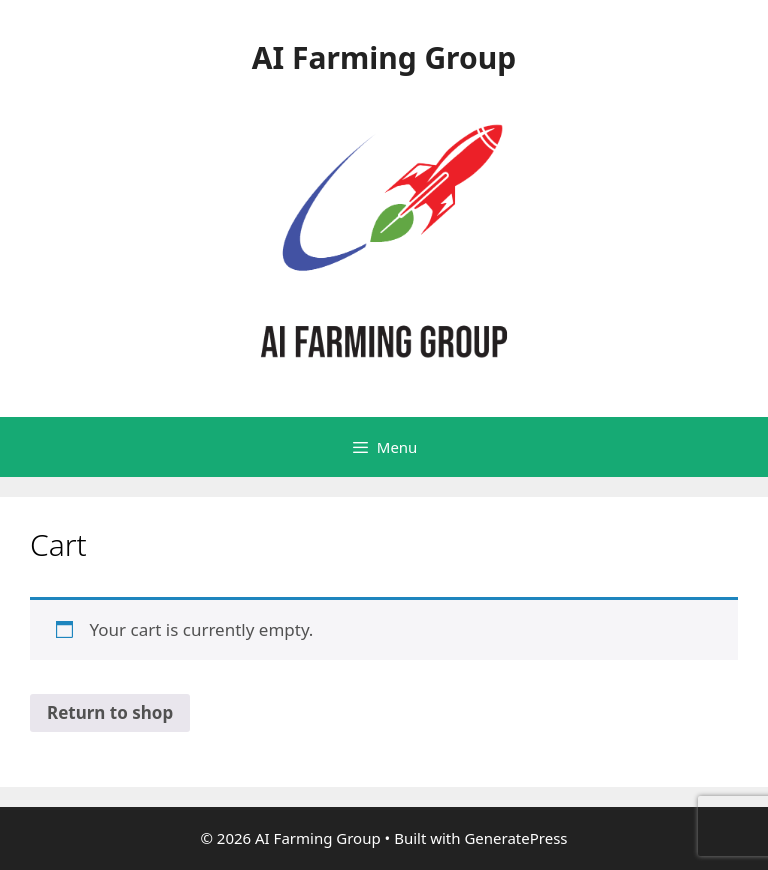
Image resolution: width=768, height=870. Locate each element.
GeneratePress (515, 838)
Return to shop (110, 712)
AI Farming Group (384, 57)
